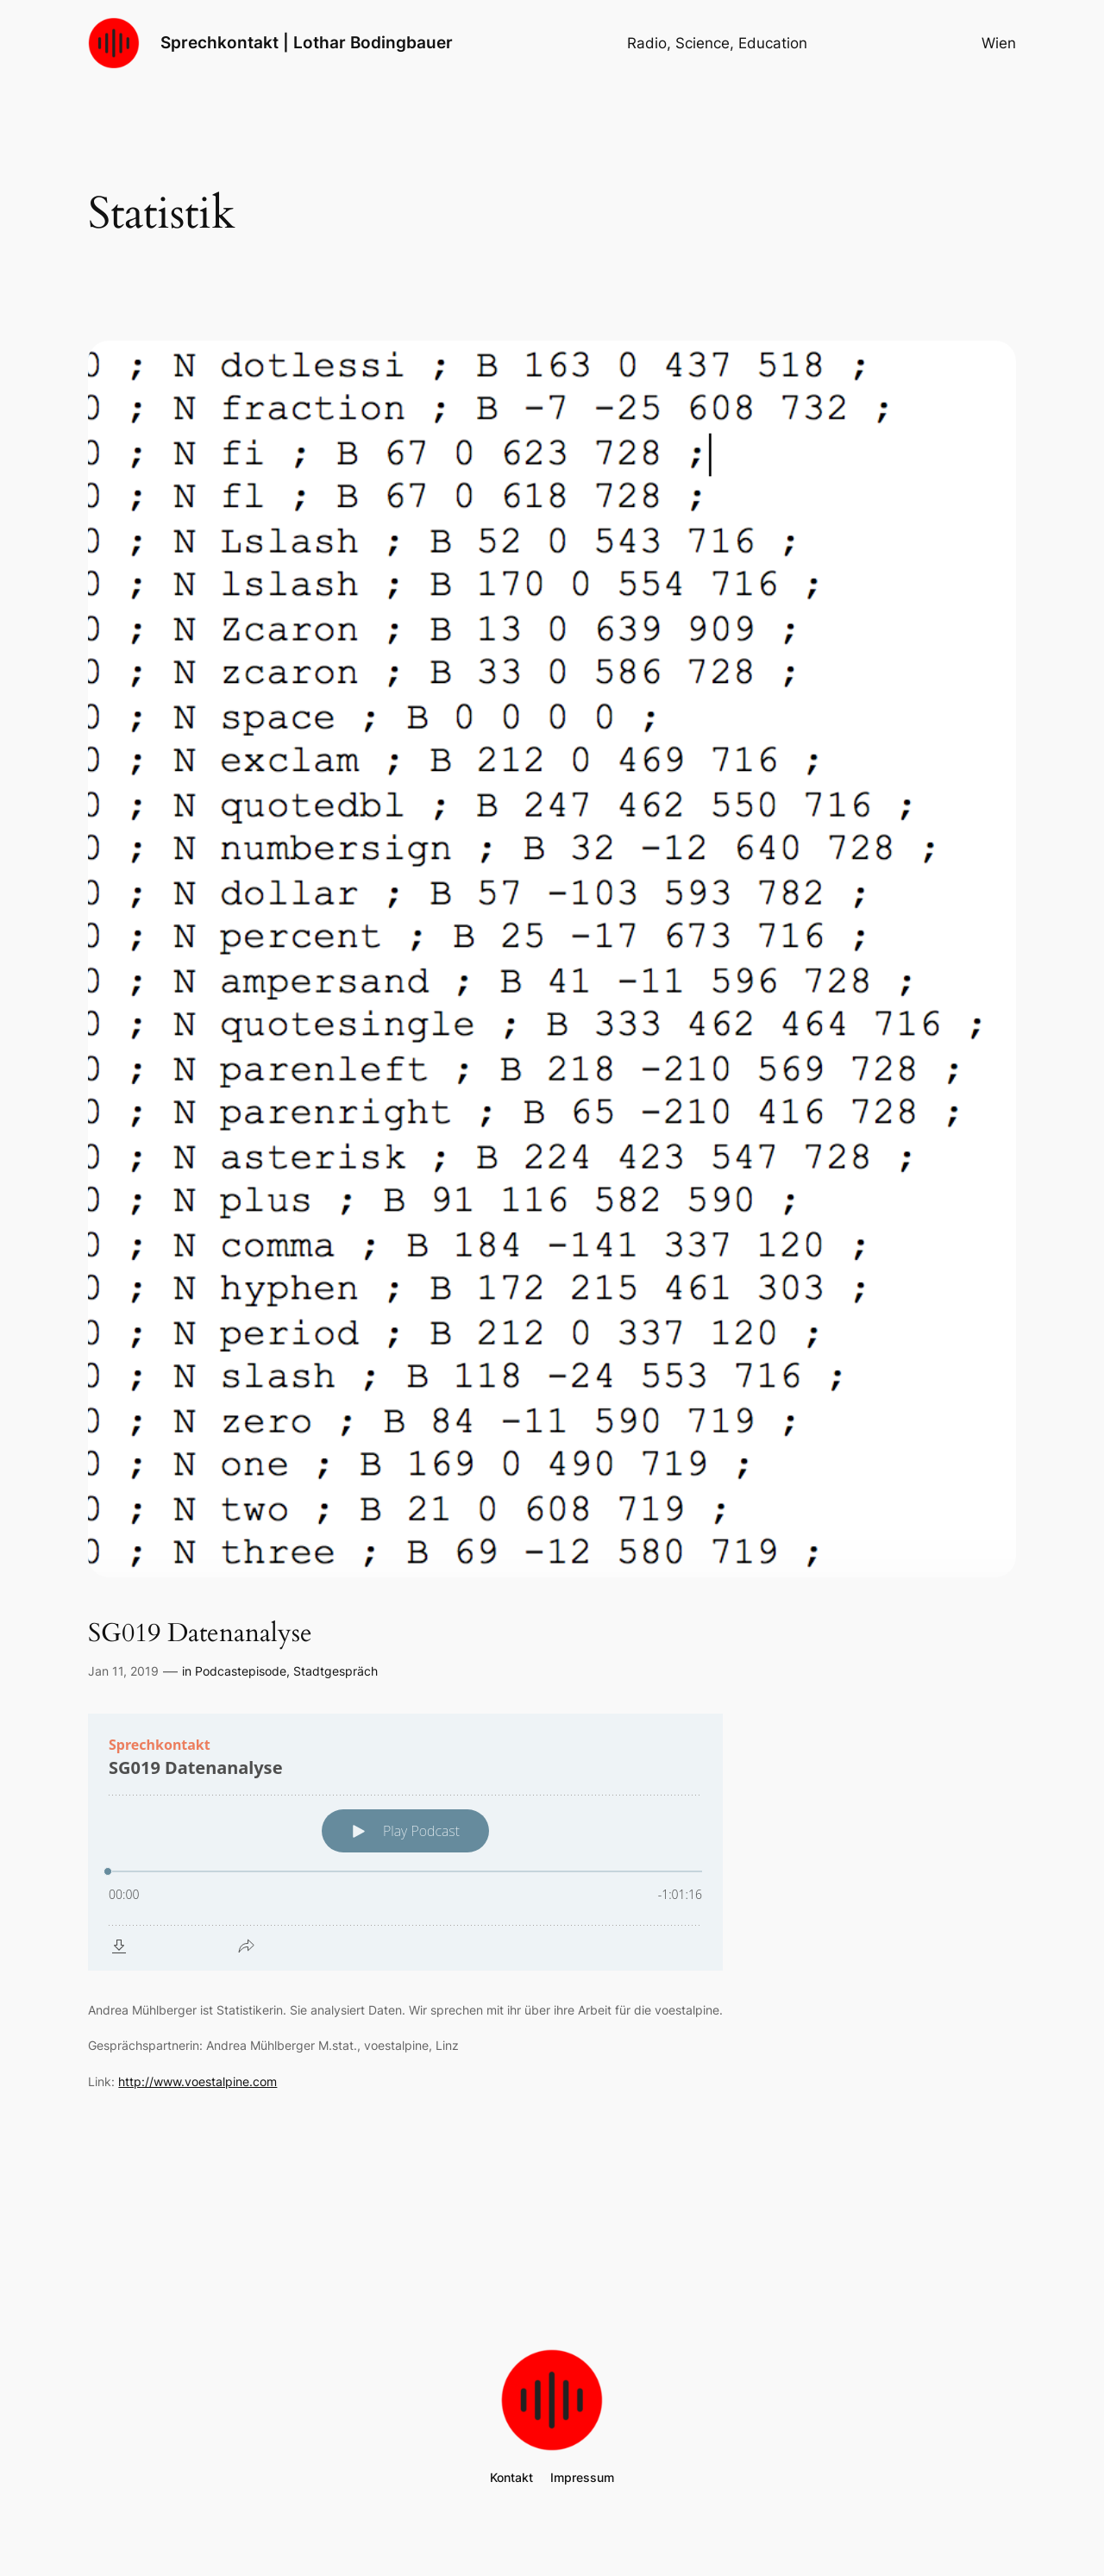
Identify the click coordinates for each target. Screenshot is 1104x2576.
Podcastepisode (240, 1671)
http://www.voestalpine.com (197, 2081)
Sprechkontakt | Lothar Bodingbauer (306, 42)
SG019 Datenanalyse (200, 1634)
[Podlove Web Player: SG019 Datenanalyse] (405, 1842)
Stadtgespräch (335, 1671)
